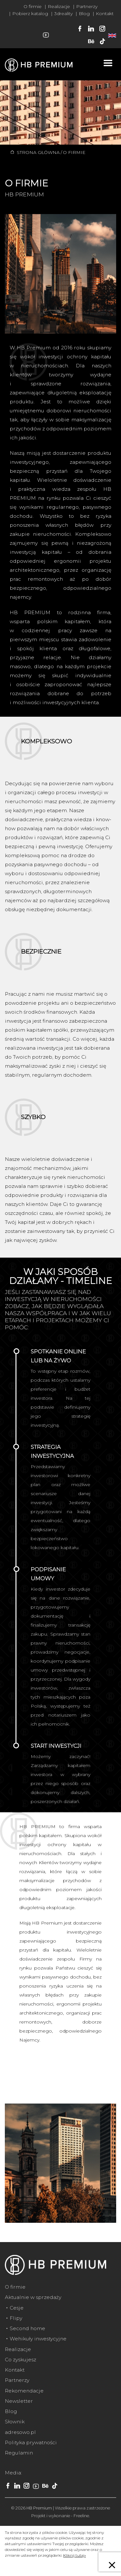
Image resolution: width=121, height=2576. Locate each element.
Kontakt (105, 13)
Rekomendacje (24, 2391)
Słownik (15, 2422)
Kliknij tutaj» (74, 2555)
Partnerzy (86, 6)
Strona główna (38, 152)
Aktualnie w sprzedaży (33, 2297)
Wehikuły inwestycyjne (38, 2339)
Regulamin (19, 2453)
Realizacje (59, 6)
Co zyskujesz (20, 2359)
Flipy (16, 2318)
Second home (27, 2328)
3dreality (63, 13)
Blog (84, 13)
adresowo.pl (20, 2432)
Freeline (81, 2515)
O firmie (33, 6)
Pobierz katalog (30, 13)
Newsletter (19, 2401)
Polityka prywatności (31, 2442)
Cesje (17, 2308)
